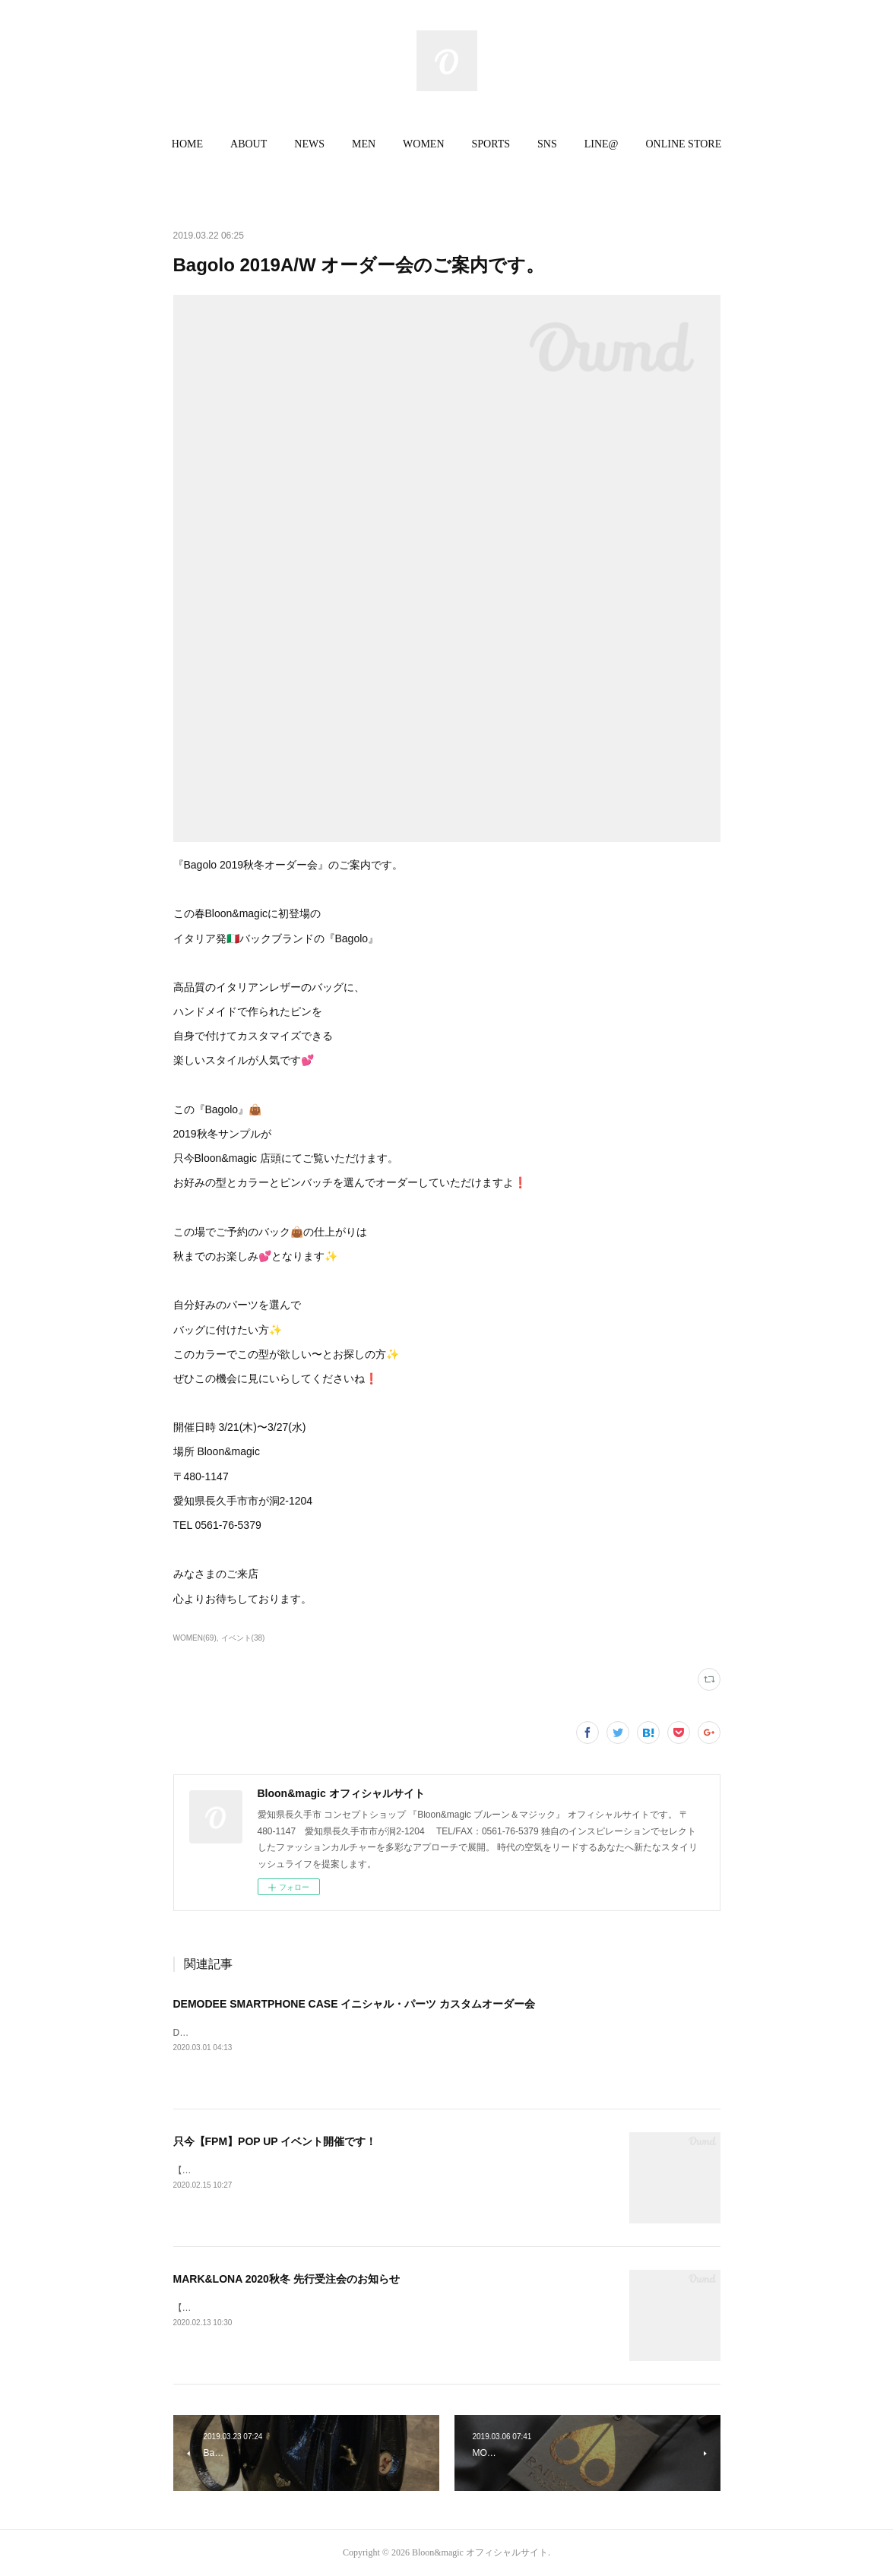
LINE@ (601, 144)
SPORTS (491, 144)
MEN (363, 144)
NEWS (309, 144)
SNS (547, 144)
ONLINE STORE (684, 144)
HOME (187, 144)
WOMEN (423, 144)
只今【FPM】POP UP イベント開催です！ (275, 2141)
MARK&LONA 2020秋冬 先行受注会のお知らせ (286, 2279)
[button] (187, 144)
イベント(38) (243, 1638)
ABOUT (248, 144)
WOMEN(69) (195, 1638)
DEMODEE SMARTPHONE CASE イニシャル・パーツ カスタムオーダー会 (354, 2004)
